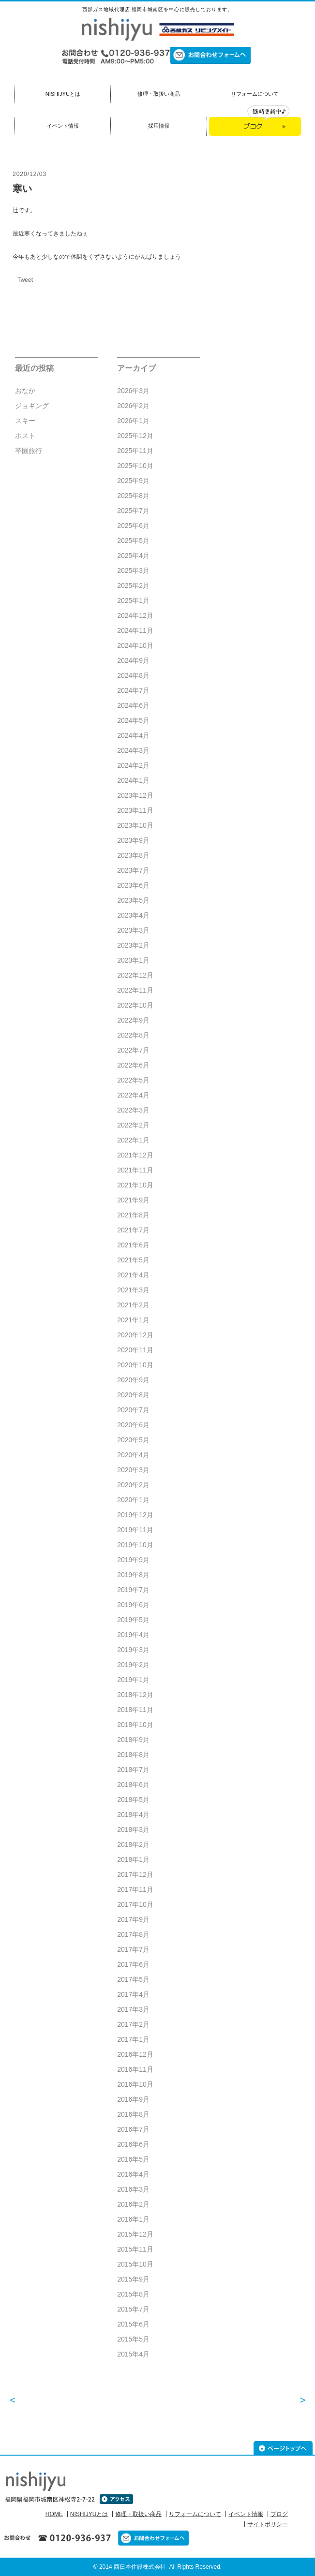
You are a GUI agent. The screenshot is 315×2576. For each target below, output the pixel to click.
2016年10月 (135, 2084)
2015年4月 (133, 2354)
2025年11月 (135, 450)
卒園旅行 (28, 450)
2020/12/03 (29, 174)
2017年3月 (133, 2009)
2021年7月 (133, 1230)
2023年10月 (135, 825)
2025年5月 (133, 540)
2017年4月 (133, 1994)
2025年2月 (133, 585)
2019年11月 (135, 1530)
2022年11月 (135, 990)
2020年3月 (133, 1470)
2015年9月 (133, 2279)
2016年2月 (133, 2204)
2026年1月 (133, 420)
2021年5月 (133, 1260)
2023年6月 (133, 885)
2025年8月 (133, 495)
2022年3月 (133, 1110)
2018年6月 (133, 1784)
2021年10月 (135, 1185)
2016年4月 (133, 2174)
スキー (25, 420)
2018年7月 (133, 1769)
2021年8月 (133, 1215)
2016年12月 (135, 2054)
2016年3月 (133, 2189)
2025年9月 (133, 480)
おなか (25, 391)
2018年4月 (133, 1814)
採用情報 (158, 126)
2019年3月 (133, 1650)
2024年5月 (133, 720)
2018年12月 (135, 1694)
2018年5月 (133, 1799)
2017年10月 (135, 1904)
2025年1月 (133, 600)
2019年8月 (133, 1575)
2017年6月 (133, 1964)
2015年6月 (133, 2324)
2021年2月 (133, 1305)
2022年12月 (135, 975)
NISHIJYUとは (62, 94)
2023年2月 (133, 945)
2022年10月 (135, 1005)
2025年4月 (133, 555)
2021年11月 (135, 1170)
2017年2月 (133, 2024)
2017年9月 (133, 1919)
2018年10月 (135, 1724)
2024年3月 (133, 750)
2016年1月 (133, 2219)
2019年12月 (135, 1515)
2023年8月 (133, 855)
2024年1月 (133, 780)
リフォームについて (255, 94)
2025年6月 (133, 525)
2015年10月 (135, 2264)
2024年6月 (133, 705)
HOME (54, 2514)
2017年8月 (133, 1934)
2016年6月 (133, 2144)
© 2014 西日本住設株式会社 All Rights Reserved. (157, 2566)
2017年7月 (133, 1949)
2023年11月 (135, 810)
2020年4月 (133, 1455)
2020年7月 (133, 1410)
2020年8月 (133, 1395)
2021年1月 (133, 1320)
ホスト (25, 435)
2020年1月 (133, 1500)
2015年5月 (133, 2339)
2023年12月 (135, 795)
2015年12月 (135, 2234)
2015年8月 (133, 2294)
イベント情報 (63, 126)
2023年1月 (133, 960)
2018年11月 (135, 1709)
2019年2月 (133, 1665)
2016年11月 (135, 2069)
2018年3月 (133, 1829)
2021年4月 (133, 1275)
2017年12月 (135, 1874)
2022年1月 (133, 1140)
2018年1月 (133, 1859)
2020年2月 (133, 1485)
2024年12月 (135, 615)
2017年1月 (133, 2039)
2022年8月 (133, 1035)
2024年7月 (133, 690)
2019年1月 (133, 1679)
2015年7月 (133, 2309)
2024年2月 (133, 765)
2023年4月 (133, 915)
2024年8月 (133, 675)
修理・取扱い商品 (158, 94)
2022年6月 (133, 1065)
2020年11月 (135, 1350)
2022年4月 (133, 1095)
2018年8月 (133, 1754)
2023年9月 (133, 840)
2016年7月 (133, 2129)
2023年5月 (133, 900)
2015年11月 (135, 2249)
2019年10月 (135, 1545)
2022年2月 (133, 1125)
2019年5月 (133, 1620)
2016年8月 (133, 2114)
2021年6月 (133, 1245)
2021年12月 (135, 1155)
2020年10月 (135, 1365)
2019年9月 (133, 1560)
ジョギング (32, 406)
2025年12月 (135, 435)
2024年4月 (133, 735)
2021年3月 (133, 1290)
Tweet (25, 280)
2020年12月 (135, 1335)
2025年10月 (135, 465)
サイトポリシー (267, 2524)
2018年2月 (133, 1844)
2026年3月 (133, 391)
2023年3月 (133, 930)
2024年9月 (133, 660)
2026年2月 (133, 406)
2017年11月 (135, 1889)
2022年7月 (133, 1050)
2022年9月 (133, 1020)
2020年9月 (133, 1380)
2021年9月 (133, 1200)
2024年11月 (135, 630)
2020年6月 (133, 1425)
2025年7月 (133, 510)
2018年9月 (133, 1739)
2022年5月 (133, 1080)
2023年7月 (133, 870)
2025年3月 (133, 570)
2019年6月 (133, 1605)
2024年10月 (135, 645)
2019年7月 (133, 1590)
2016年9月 (133, 2099)
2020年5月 (133, 1440)
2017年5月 (133, 1979)
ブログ (279, 2514)
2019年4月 (133, 1635)
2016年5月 (133, 2159)
